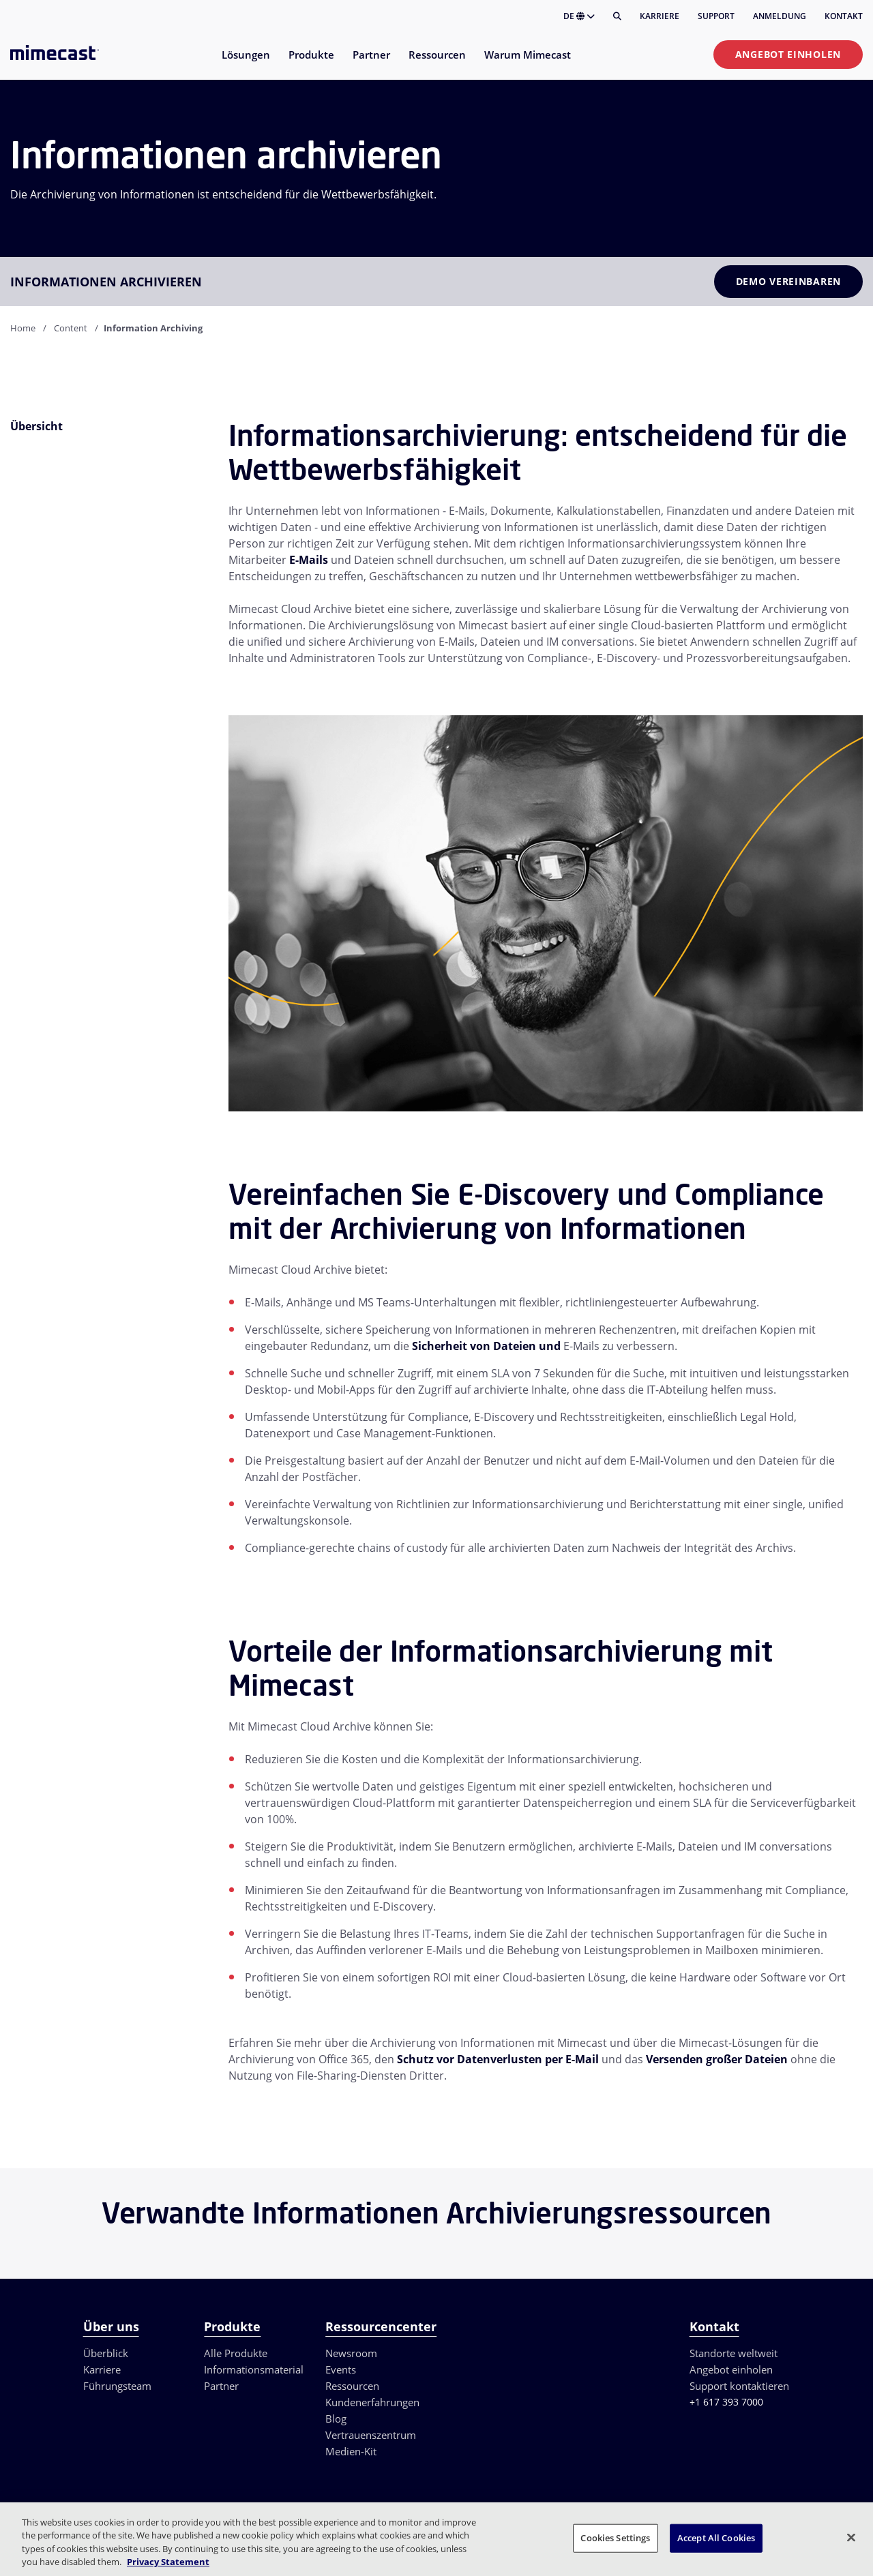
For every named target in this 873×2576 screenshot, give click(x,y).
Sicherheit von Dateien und (486, 1345)
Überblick (105, 2353)
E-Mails (308, 559)
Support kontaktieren (739, 2386)
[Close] (851, 2537)
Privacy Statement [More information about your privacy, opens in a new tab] (168, 2562)
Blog (335, 2418)
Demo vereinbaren (788, 281)
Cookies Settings (615, 2538)
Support (716, 16)
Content (70, 328)
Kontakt (844, 16)
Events (340, 2369)
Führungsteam (117, 2386)
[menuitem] (245, 63)
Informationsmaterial (254, 2369)
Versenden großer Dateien (717, 2059)
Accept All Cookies (716, 2538)
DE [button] (579, 16)
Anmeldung (779, 16)
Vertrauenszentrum (370, 2435)
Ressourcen (352, 2386)
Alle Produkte (235, 2353)
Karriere (659, 16)
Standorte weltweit (734, 2353)
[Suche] (617, 16)
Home (22, 328)
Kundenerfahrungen (372, 2402)
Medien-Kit (350, 2451)
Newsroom (351, 2353)
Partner (221, 2386)
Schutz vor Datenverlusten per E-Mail (498, 2059)
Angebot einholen (788, 54)
